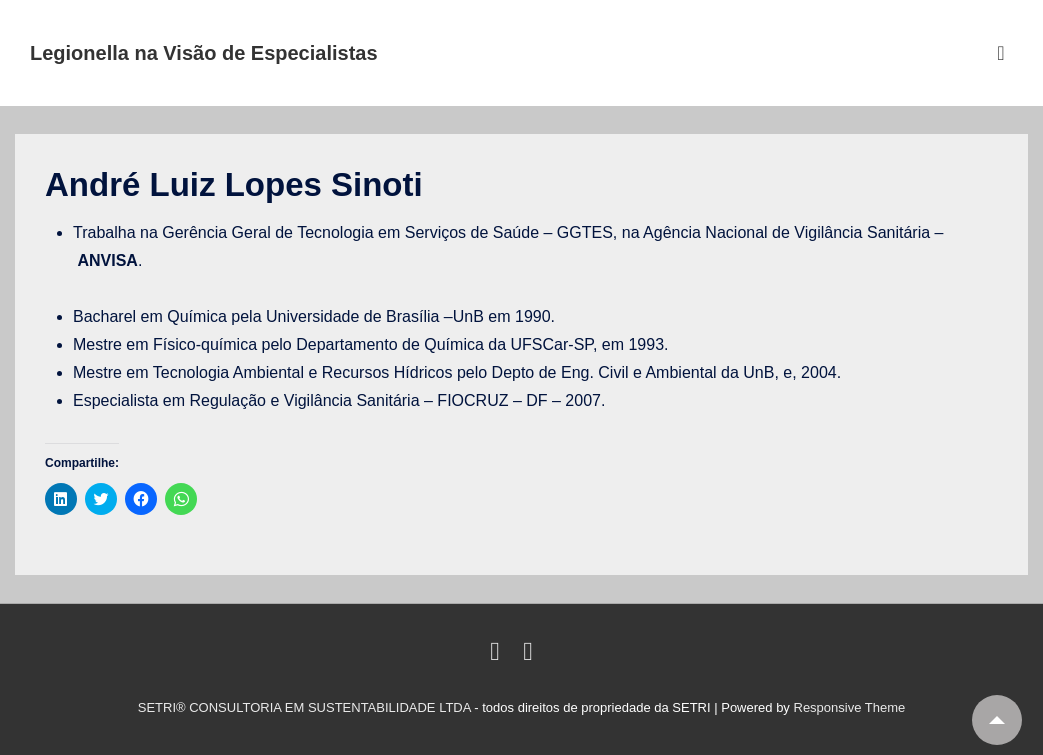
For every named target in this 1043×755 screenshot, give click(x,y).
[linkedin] (499, 655)
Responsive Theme (850, 707)
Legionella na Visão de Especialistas (204, 53)
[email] (530, 655)
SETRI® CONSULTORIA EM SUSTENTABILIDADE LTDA (306, 707)
